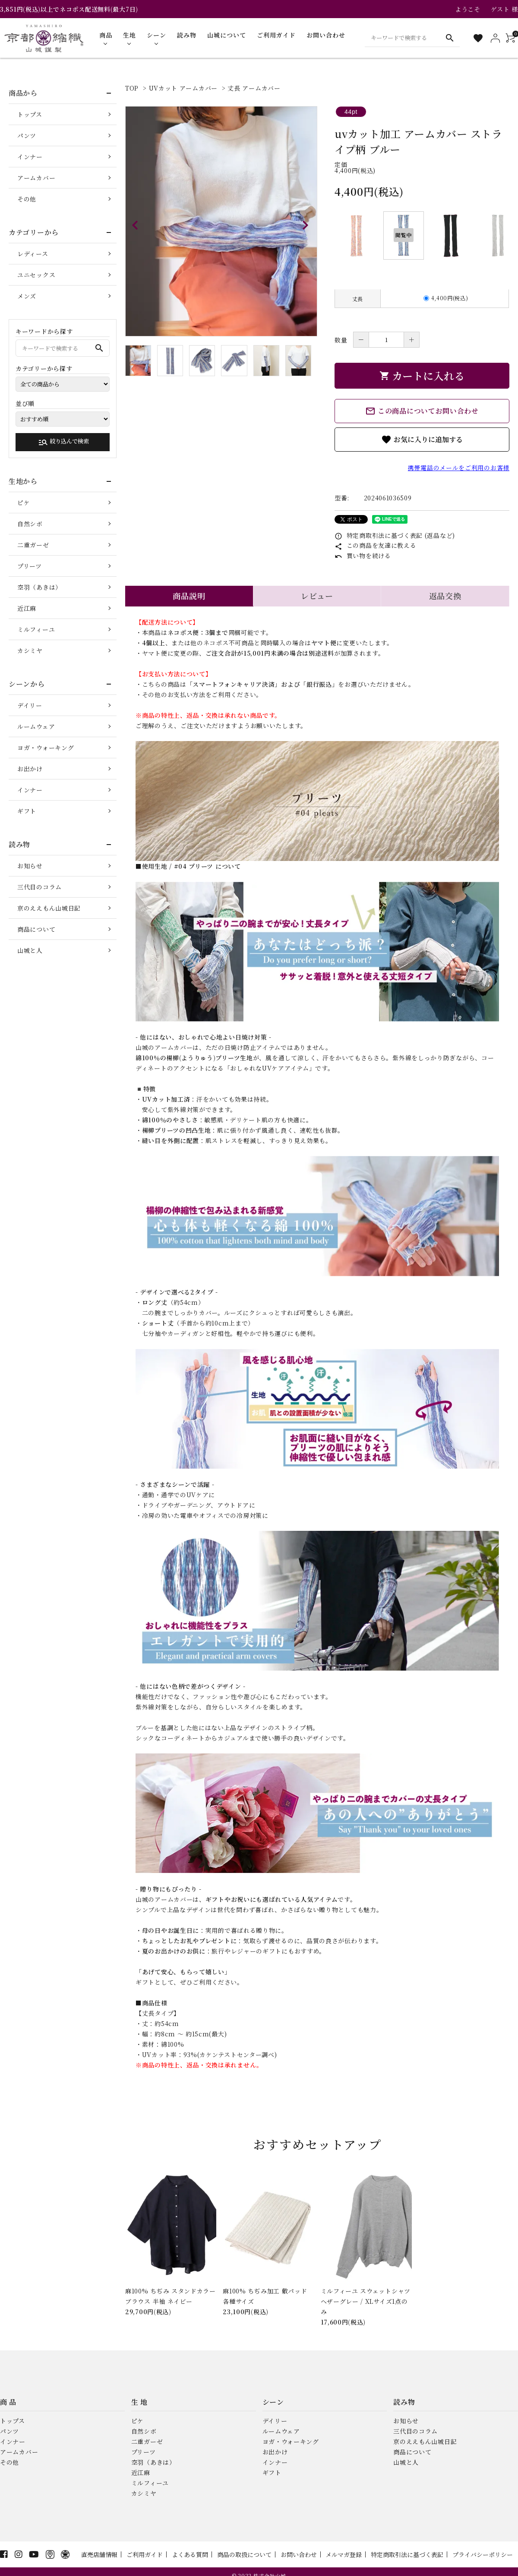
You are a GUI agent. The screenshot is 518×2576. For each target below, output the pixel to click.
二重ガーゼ (33, 544)
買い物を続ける (363, 555)
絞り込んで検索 (63, 442)
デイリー (29, 705)
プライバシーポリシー (482, 2554)
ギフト (26, 811)
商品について (36, 929)
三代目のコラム (39, 887)
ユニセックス (36, 274)
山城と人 (30, 950)
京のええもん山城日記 (49, 908)
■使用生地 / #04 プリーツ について (188, 866)
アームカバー (36, 177)
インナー (30, 156)
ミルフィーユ (36, 629)
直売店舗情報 (99, 2554)
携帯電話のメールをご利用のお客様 (458, 468)
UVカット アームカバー (183, 88)
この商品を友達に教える (375, 545)
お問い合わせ (299, 2554)
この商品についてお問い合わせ (422, 411)
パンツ (26, 135)
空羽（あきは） (39, 587)
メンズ (26, 296)
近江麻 (26, 608)
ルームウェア (36, 726)
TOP (132, 88)
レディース (32, 253)
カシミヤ (30, 650)
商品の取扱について (244, 2554)
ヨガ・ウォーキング (45, 747)
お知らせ (30, 865)
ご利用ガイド (144, 2554)
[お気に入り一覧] (478, 38)
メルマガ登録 (343, 2554)
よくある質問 (190, 2554)
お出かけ (30, 768)
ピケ (23, 502)
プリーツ (29, 566)
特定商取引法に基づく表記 (407, 2554)
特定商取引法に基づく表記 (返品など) (395, 535)
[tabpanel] (221, 221)
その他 (26, 199)
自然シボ (30, 523)
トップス (29, 114)
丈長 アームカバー (253, 88)
